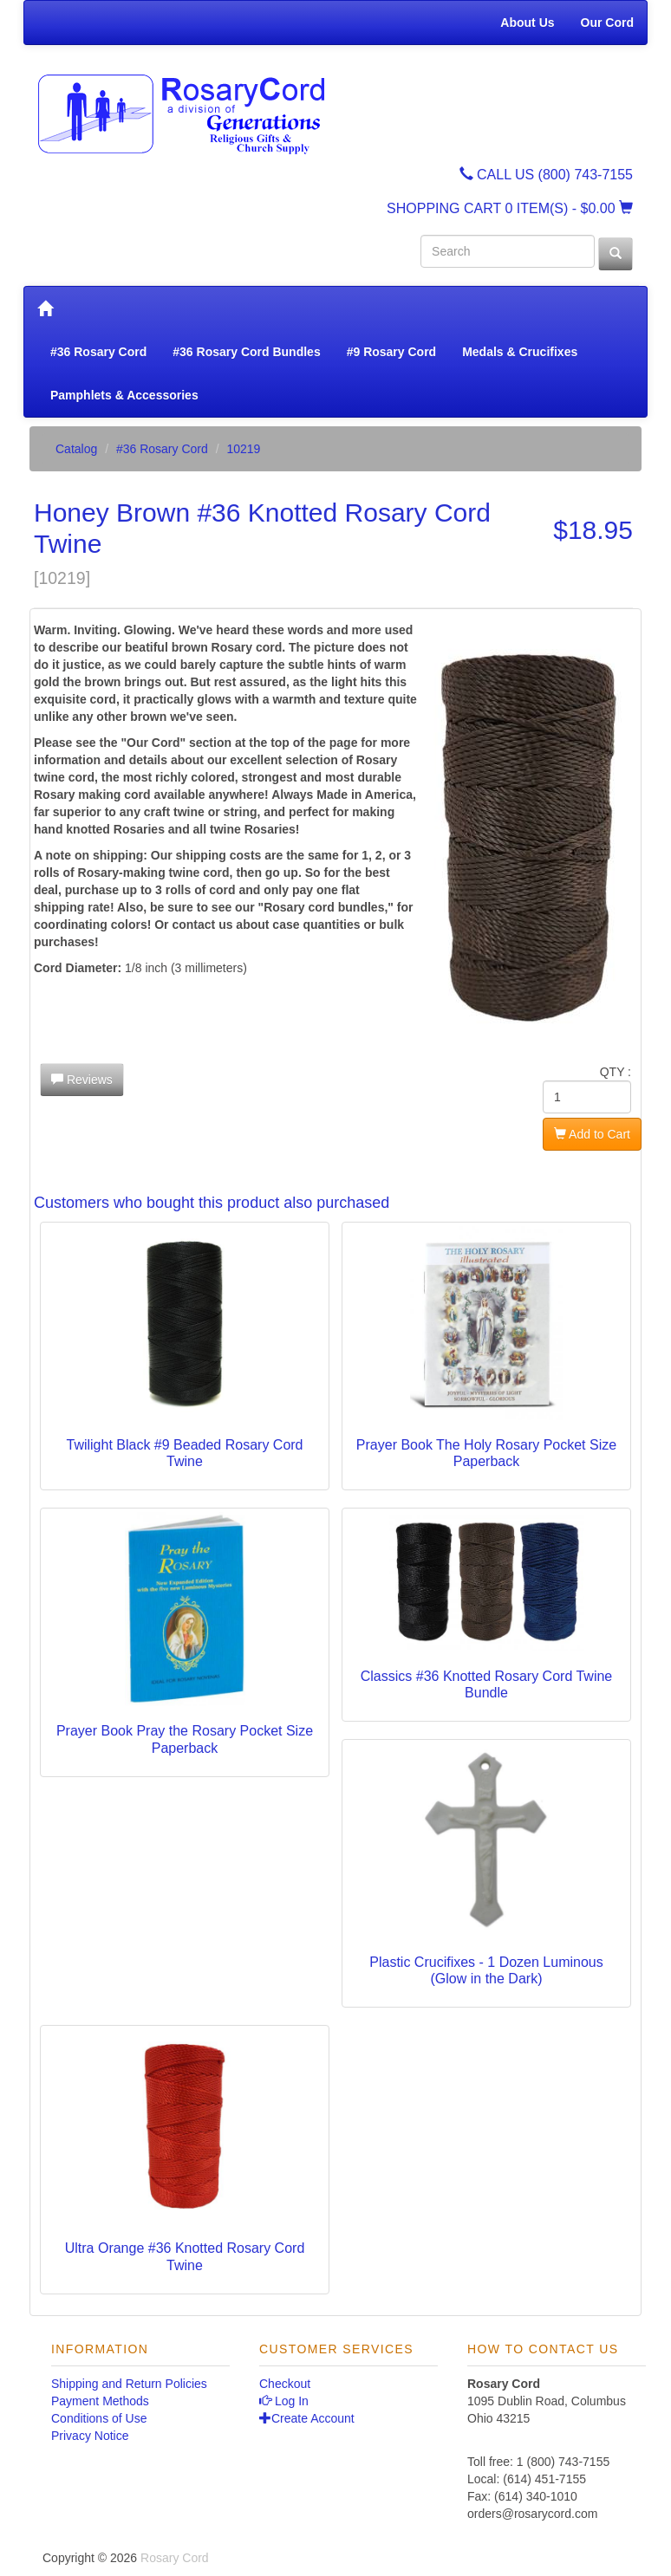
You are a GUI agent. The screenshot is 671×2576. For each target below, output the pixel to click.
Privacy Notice (89, 2436)
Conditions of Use (99, 2418)
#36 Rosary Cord (98, 352)
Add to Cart (592, 1134)
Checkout (284, 2384)
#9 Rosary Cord (391, 352)
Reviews (82, 1080)
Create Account (307, 2418)
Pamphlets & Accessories (124, 395)
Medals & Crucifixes (519, 352)
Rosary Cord (174, 2558)
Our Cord (607, 22)
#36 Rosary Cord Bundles (246, 352)
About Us (527, 22)
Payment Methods (100, 2401)
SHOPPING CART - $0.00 (510, 208)
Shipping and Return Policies (129, 2384)
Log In (284, 2401)
